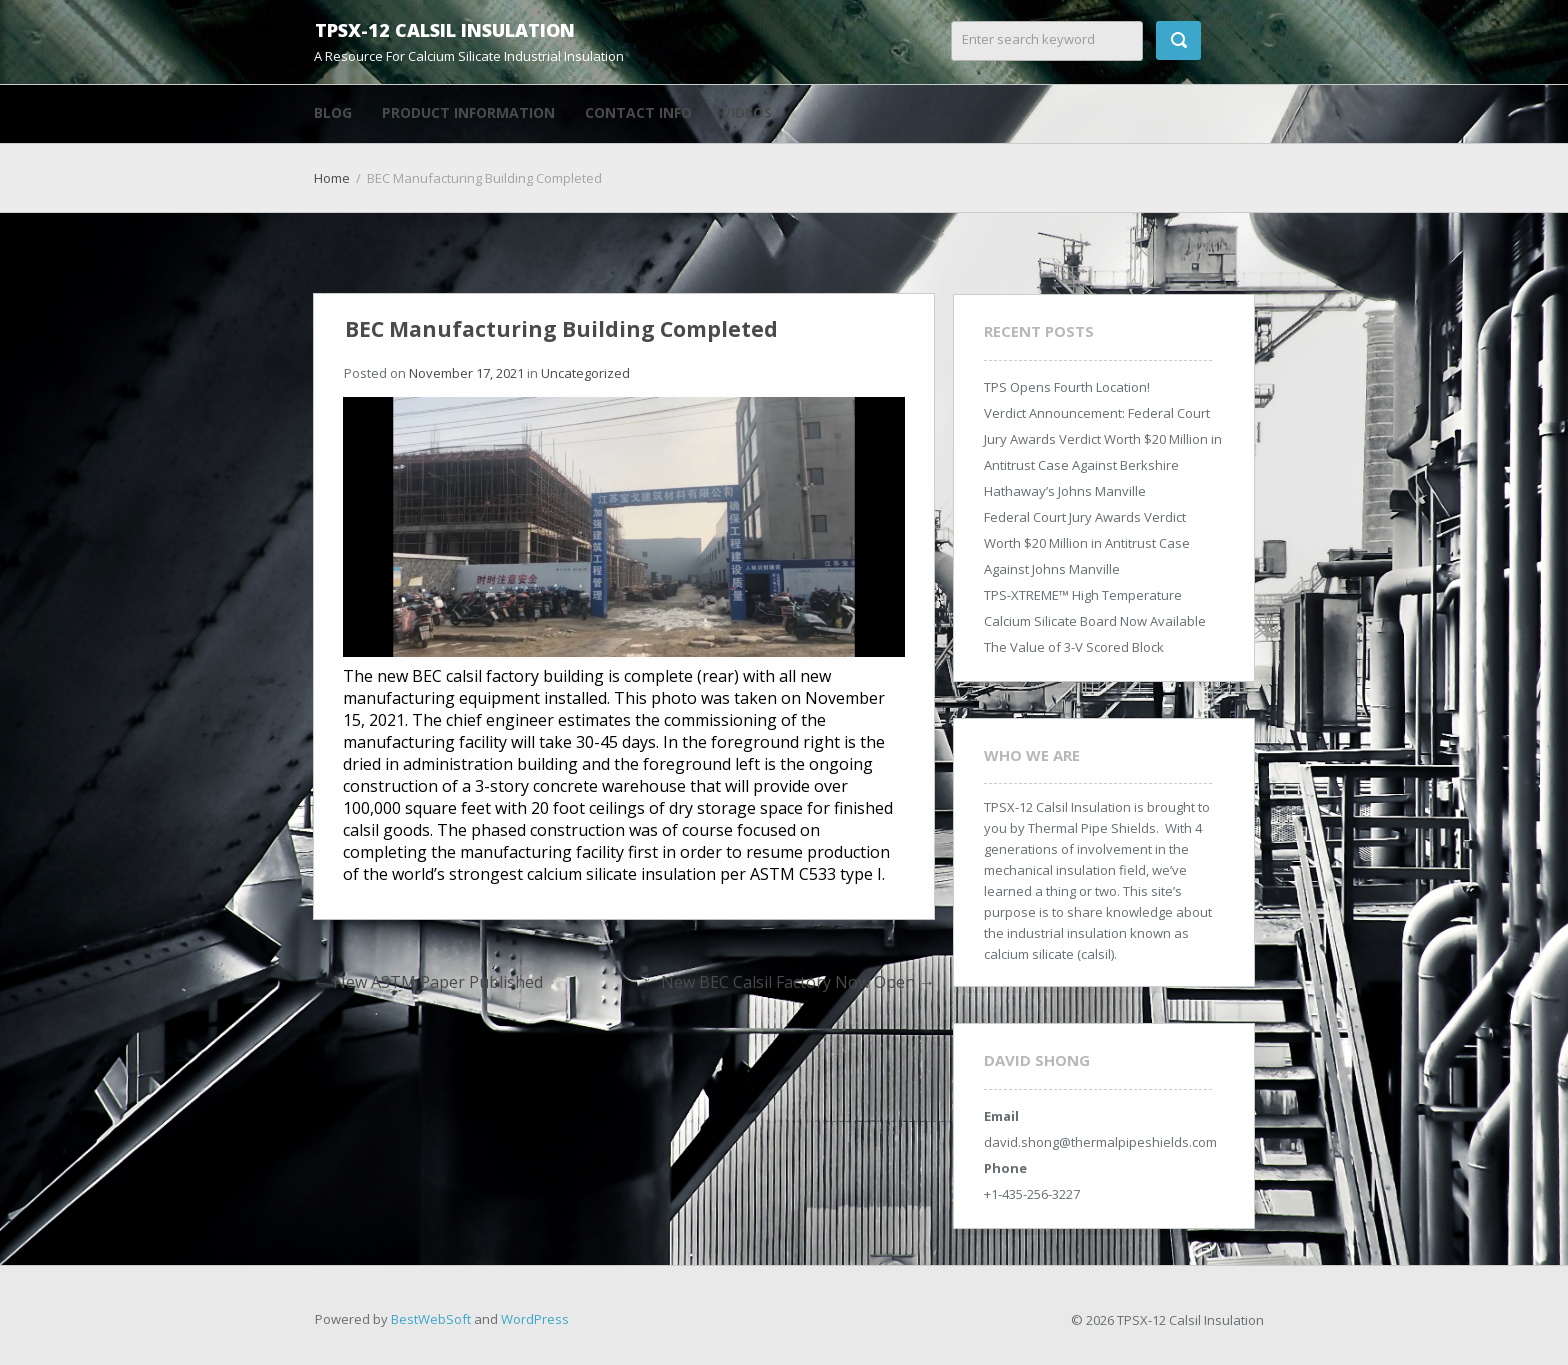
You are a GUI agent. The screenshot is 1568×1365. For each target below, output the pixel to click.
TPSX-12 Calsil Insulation (445, 30)
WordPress (535, 1319)
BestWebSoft (431, 1319)
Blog (333, 112)
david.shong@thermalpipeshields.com (1100, 1142)
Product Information (468, 112)
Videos (747, 112)
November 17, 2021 (466, 373)
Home (332, 178)
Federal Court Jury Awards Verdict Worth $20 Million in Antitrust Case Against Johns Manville (1087, 543)
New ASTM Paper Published (428, 982)
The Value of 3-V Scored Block (1074, 647)
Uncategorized (585, 373)
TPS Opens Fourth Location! (1067, 387)
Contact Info (638, 112)
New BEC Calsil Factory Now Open (798, 982)
